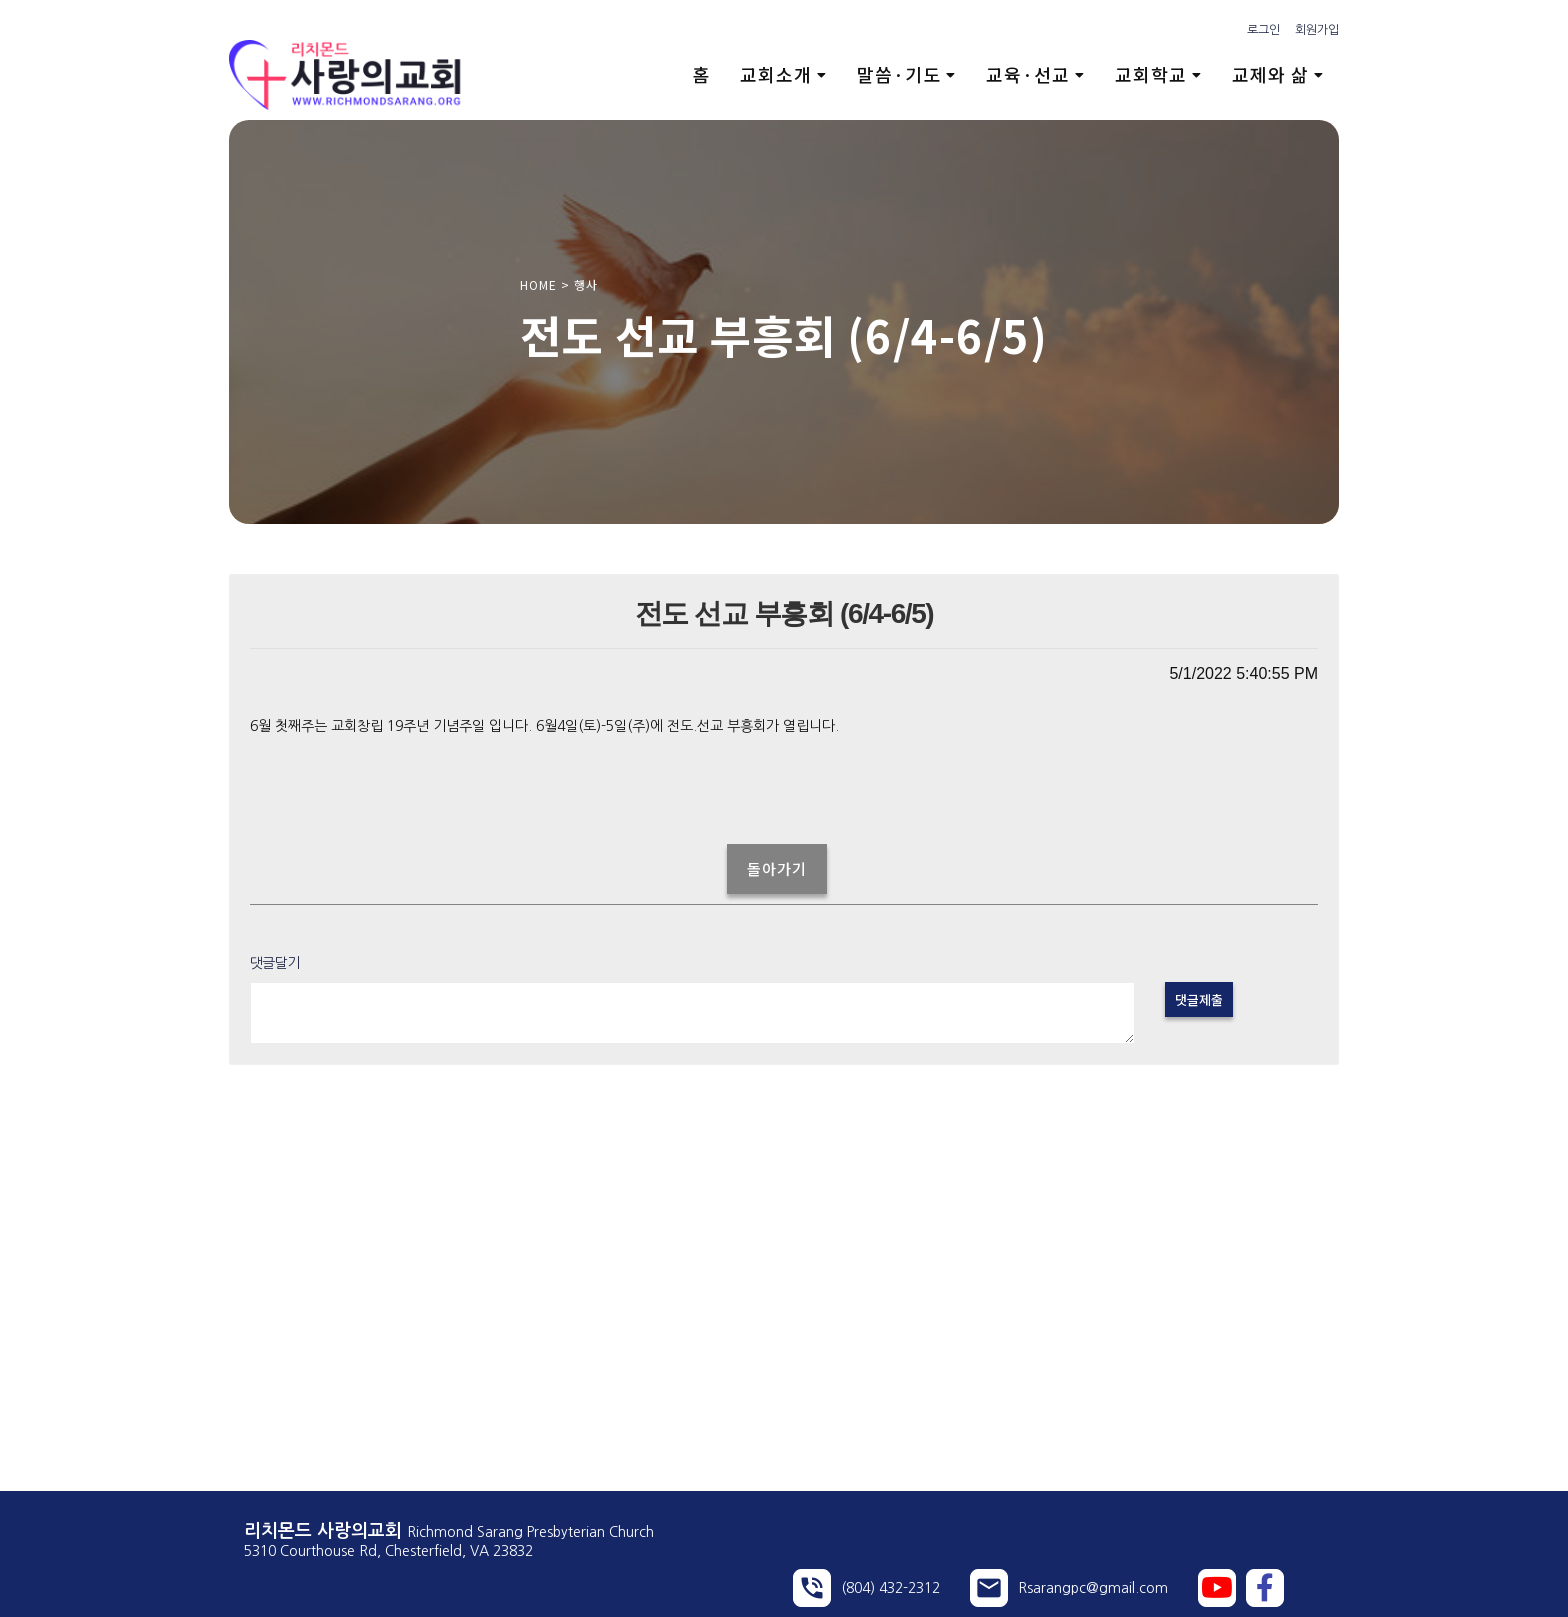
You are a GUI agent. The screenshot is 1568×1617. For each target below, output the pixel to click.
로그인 (1263, 30)
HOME (538, 284)
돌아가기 (777, 868)
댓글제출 (1199, 999)
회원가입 (1317, 30)
